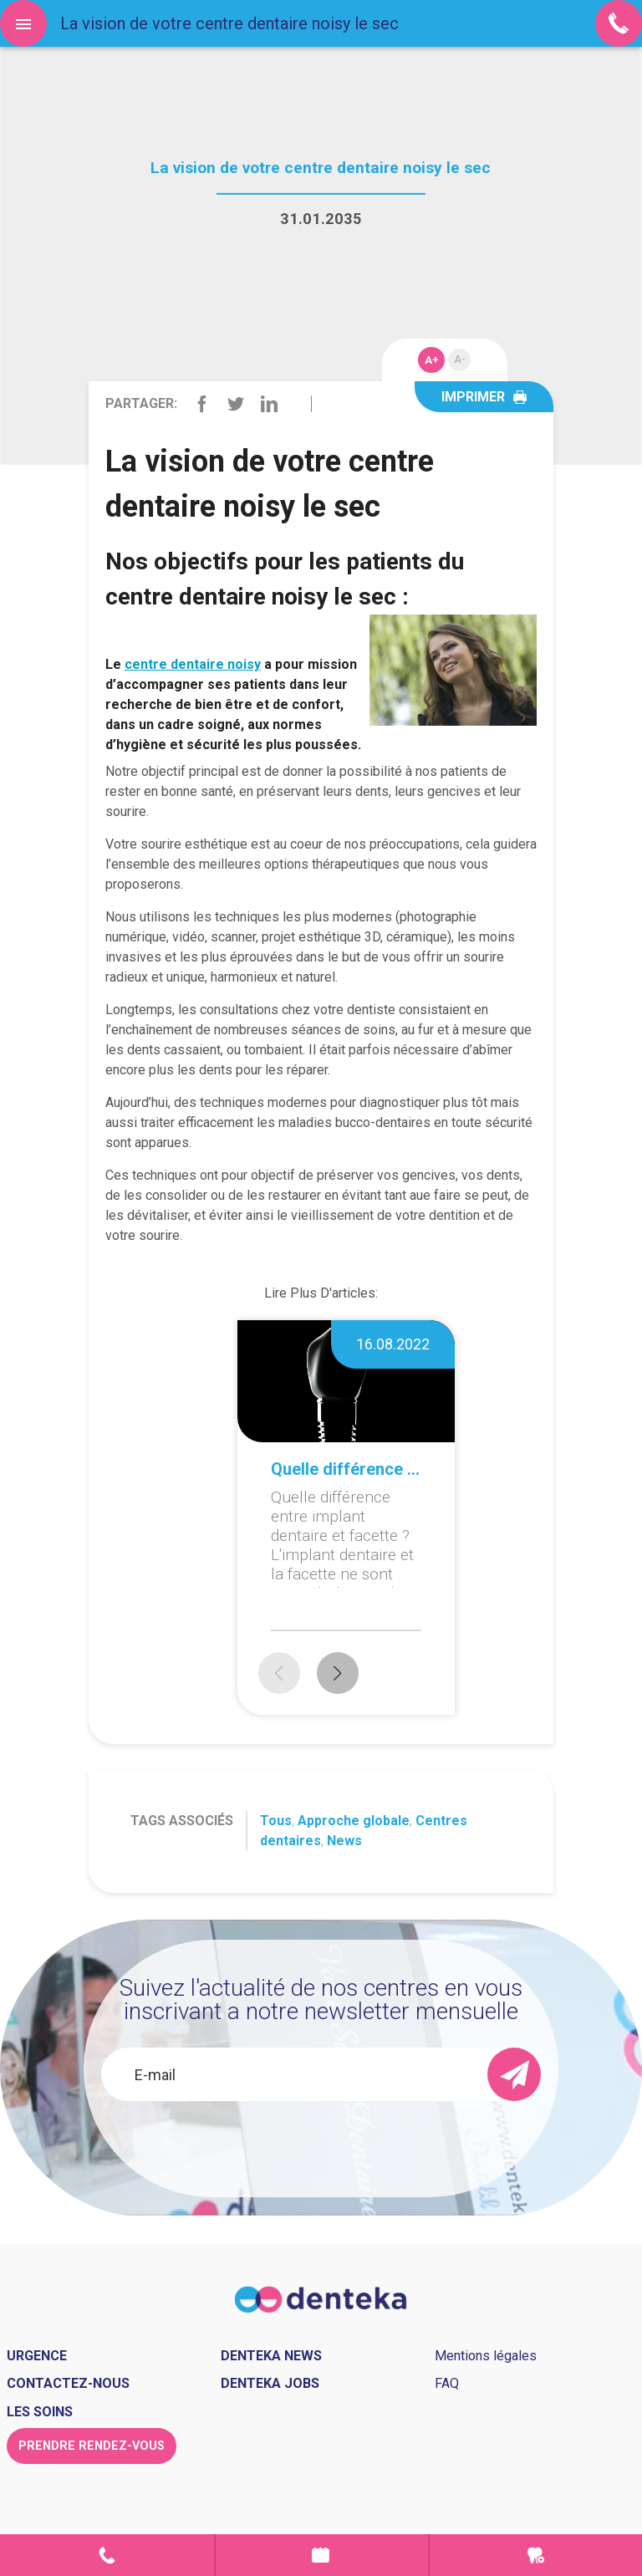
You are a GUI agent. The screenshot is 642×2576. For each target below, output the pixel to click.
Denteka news (271, 2356)
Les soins (40, 2412)
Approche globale (354, 1821)
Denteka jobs (270, 2383)
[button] (338, 1673)
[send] (514, 2074)
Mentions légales (486, 2356)
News (344, 1841)
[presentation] (320, 2146)
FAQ (447, 2383)
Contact (107, 2555)
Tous (276, 1821)
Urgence (536, 2555)
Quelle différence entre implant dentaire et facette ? (346, 1469)
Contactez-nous (68, 2383)
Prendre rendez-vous (322, 2555)
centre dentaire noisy (193, 664)
